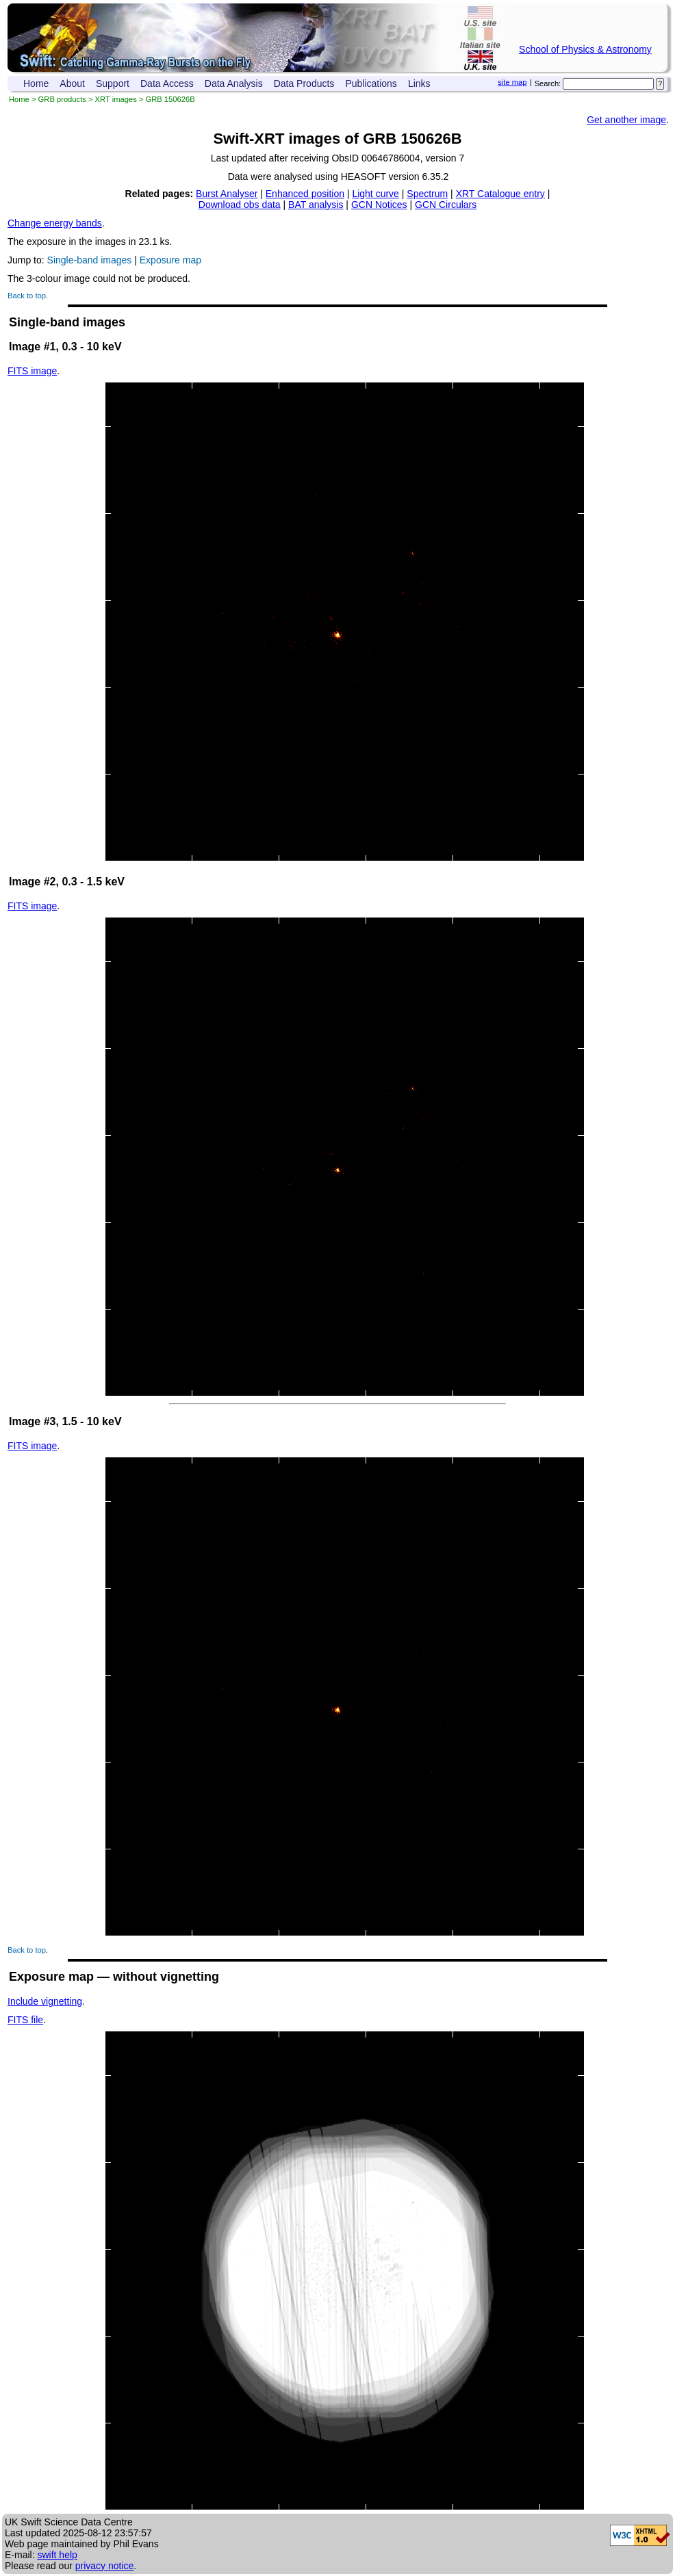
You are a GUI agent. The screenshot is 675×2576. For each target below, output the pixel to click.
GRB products (62, 99)
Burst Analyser (226, 193)
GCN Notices (379, 204)
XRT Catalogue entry (500, 193)
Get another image (626, 119)
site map (512, 82)
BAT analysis (315, 204)
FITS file (25, 2019)
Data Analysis (234, 83)
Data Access (167, 83)
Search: (548, 83)
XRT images (116, 99)
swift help (57, 2554)
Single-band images (89, 260)
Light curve (375, 193)
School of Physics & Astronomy (585, 49)
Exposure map (170, 260)
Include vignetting (45, 2001)
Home (36, 83)
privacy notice (104, 2565)
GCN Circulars (445, 204)
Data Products (304, 83)
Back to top (27, 295)
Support (112, 83)
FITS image (32, 370)
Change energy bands (55, 223)
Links (419, 83)
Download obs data (240, 204)
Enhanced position (305, 193)
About (72, 83)
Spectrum (427, 193)
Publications (371, 83)
